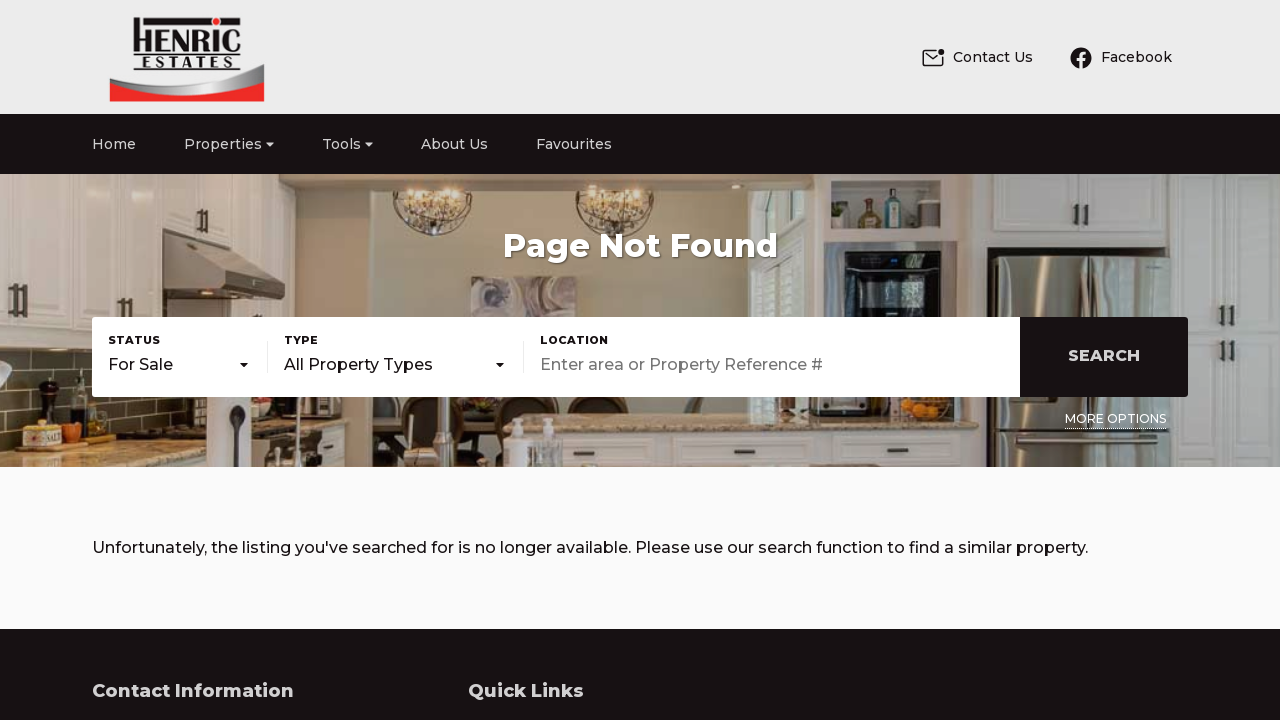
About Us (454, 144)
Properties (229, 144)
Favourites (574, 144)
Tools (347, 144)
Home (114, 144)
